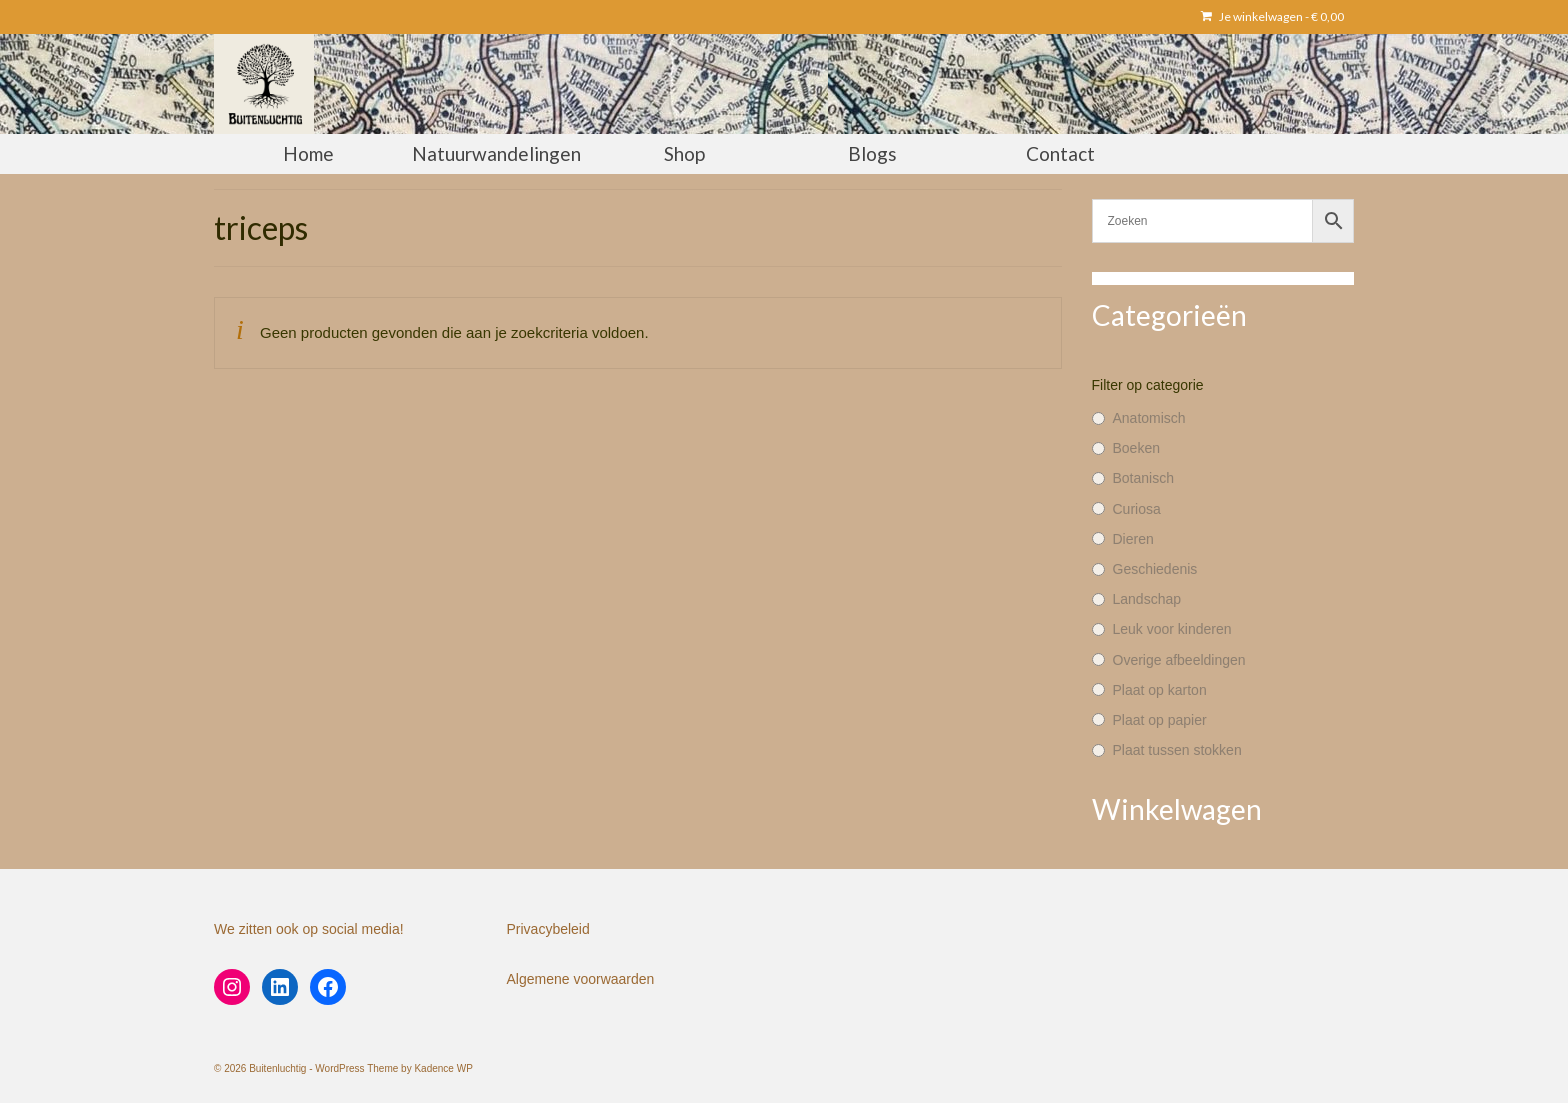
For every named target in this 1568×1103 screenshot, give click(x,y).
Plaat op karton (1160, 690)
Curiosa (1137, 509)
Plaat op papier (1160, 720)
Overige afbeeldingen (1179, 660)
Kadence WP (443, 1068)
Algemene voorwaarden (581, 979)
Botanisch (1143, 478)
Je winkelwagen (1272, 16)
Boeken (1136, 448)
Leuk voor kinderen (1172, 629)
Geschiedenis (1155, 569)
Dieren (1133, 539)
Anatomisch (1149, 418)
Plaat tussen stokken (1177, 750)
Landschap (1147, 599)
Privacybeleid (548, 929)
